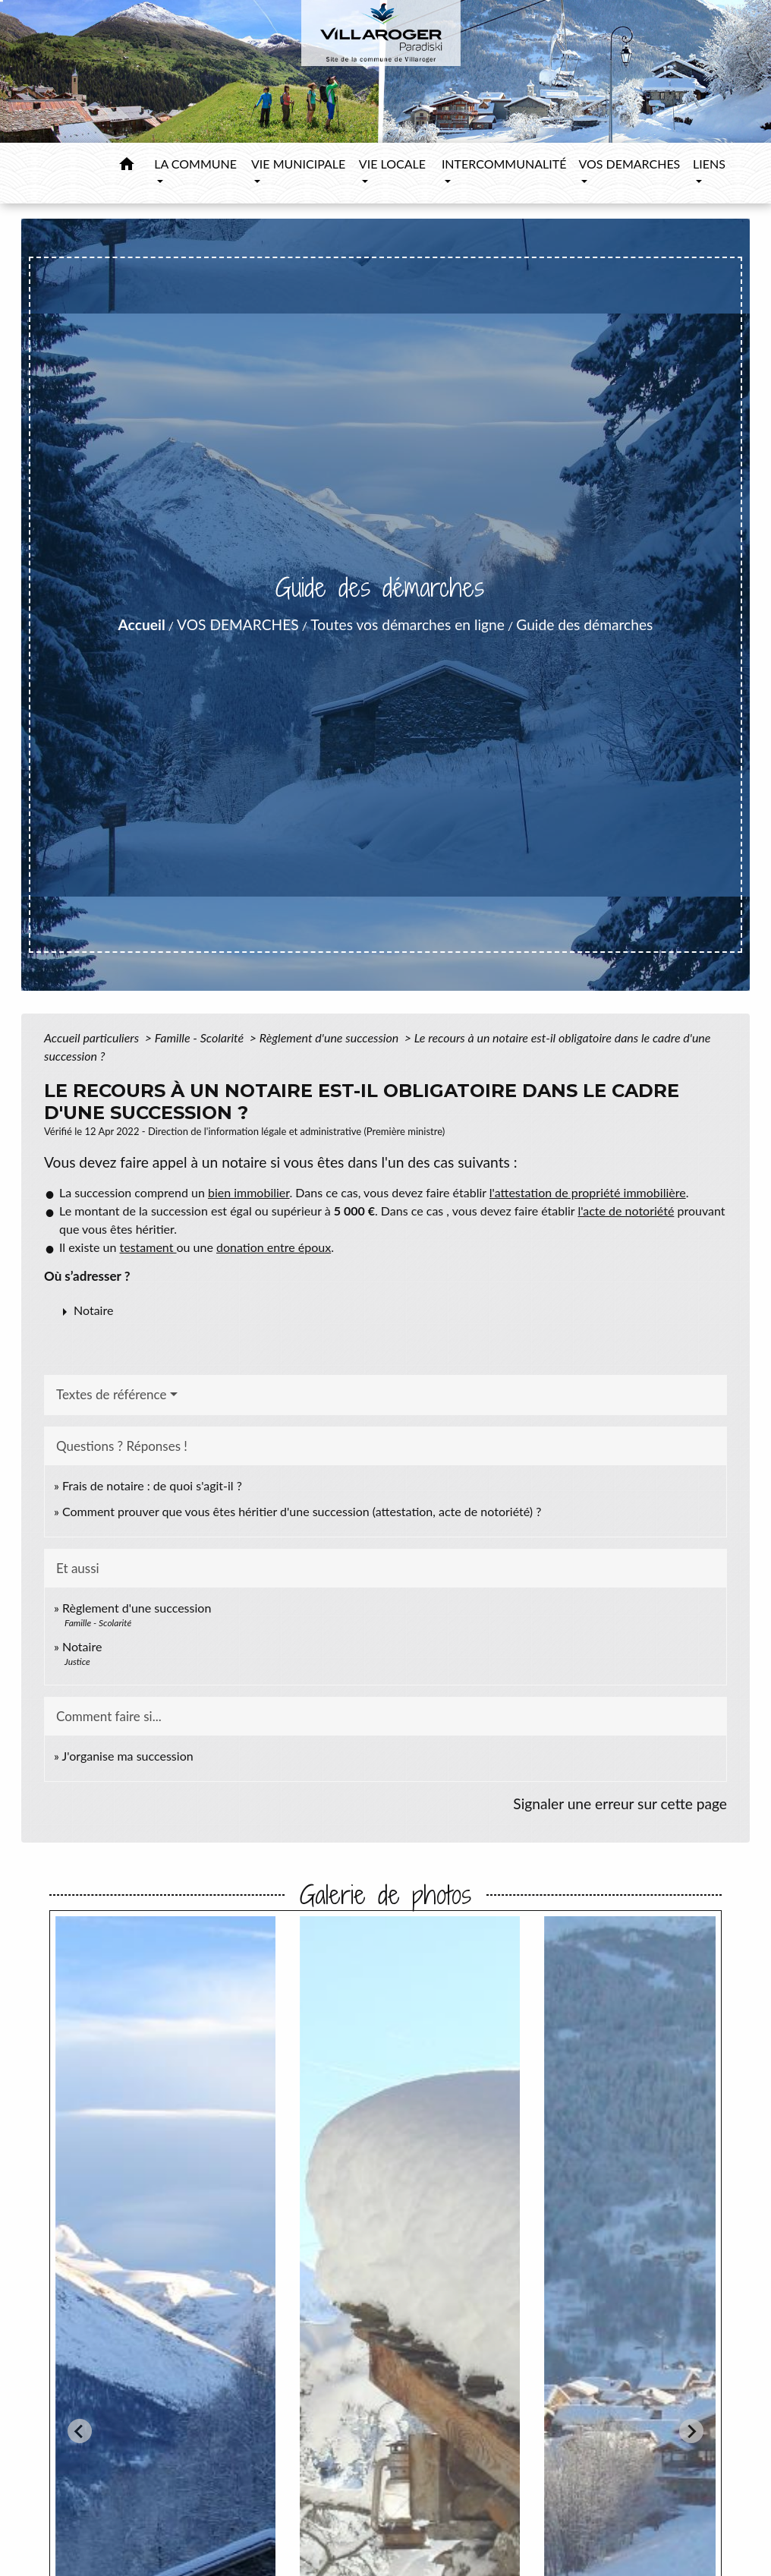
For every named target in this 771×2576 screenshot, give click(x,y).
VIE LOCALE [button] (392, 163)
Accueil (141, 624)
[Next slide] (691, 2431)
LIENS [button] (709, 163)
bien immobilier (249, 1192)
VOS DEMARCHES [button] (629, 163)
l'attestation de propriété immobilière (587, 1192)
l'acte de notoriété (625, 1210)
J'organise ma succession (128, 1755)
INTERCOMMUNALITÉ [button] (504, 163)
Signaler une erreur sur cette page (620, 1803)
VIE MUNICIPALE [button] (298, 163)
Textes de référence (111, 1394)
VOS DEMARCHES (238, 624)
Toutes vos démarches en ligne (407, 624)
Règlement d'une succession (330, 1037)
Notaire (82, 1646)
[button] (126, 166)
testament (148, 1247)
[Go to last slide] (80, 2431)
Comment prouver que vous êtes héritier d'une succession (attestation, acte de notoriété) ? (301, 1511)
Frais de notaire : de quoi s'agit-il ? (152, 1485)
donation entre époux (273, 1247)
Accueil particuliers (93, 1037)
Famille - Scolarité (201, 1037)
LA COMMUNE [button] (195, 163)
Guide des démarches (584, 624)
